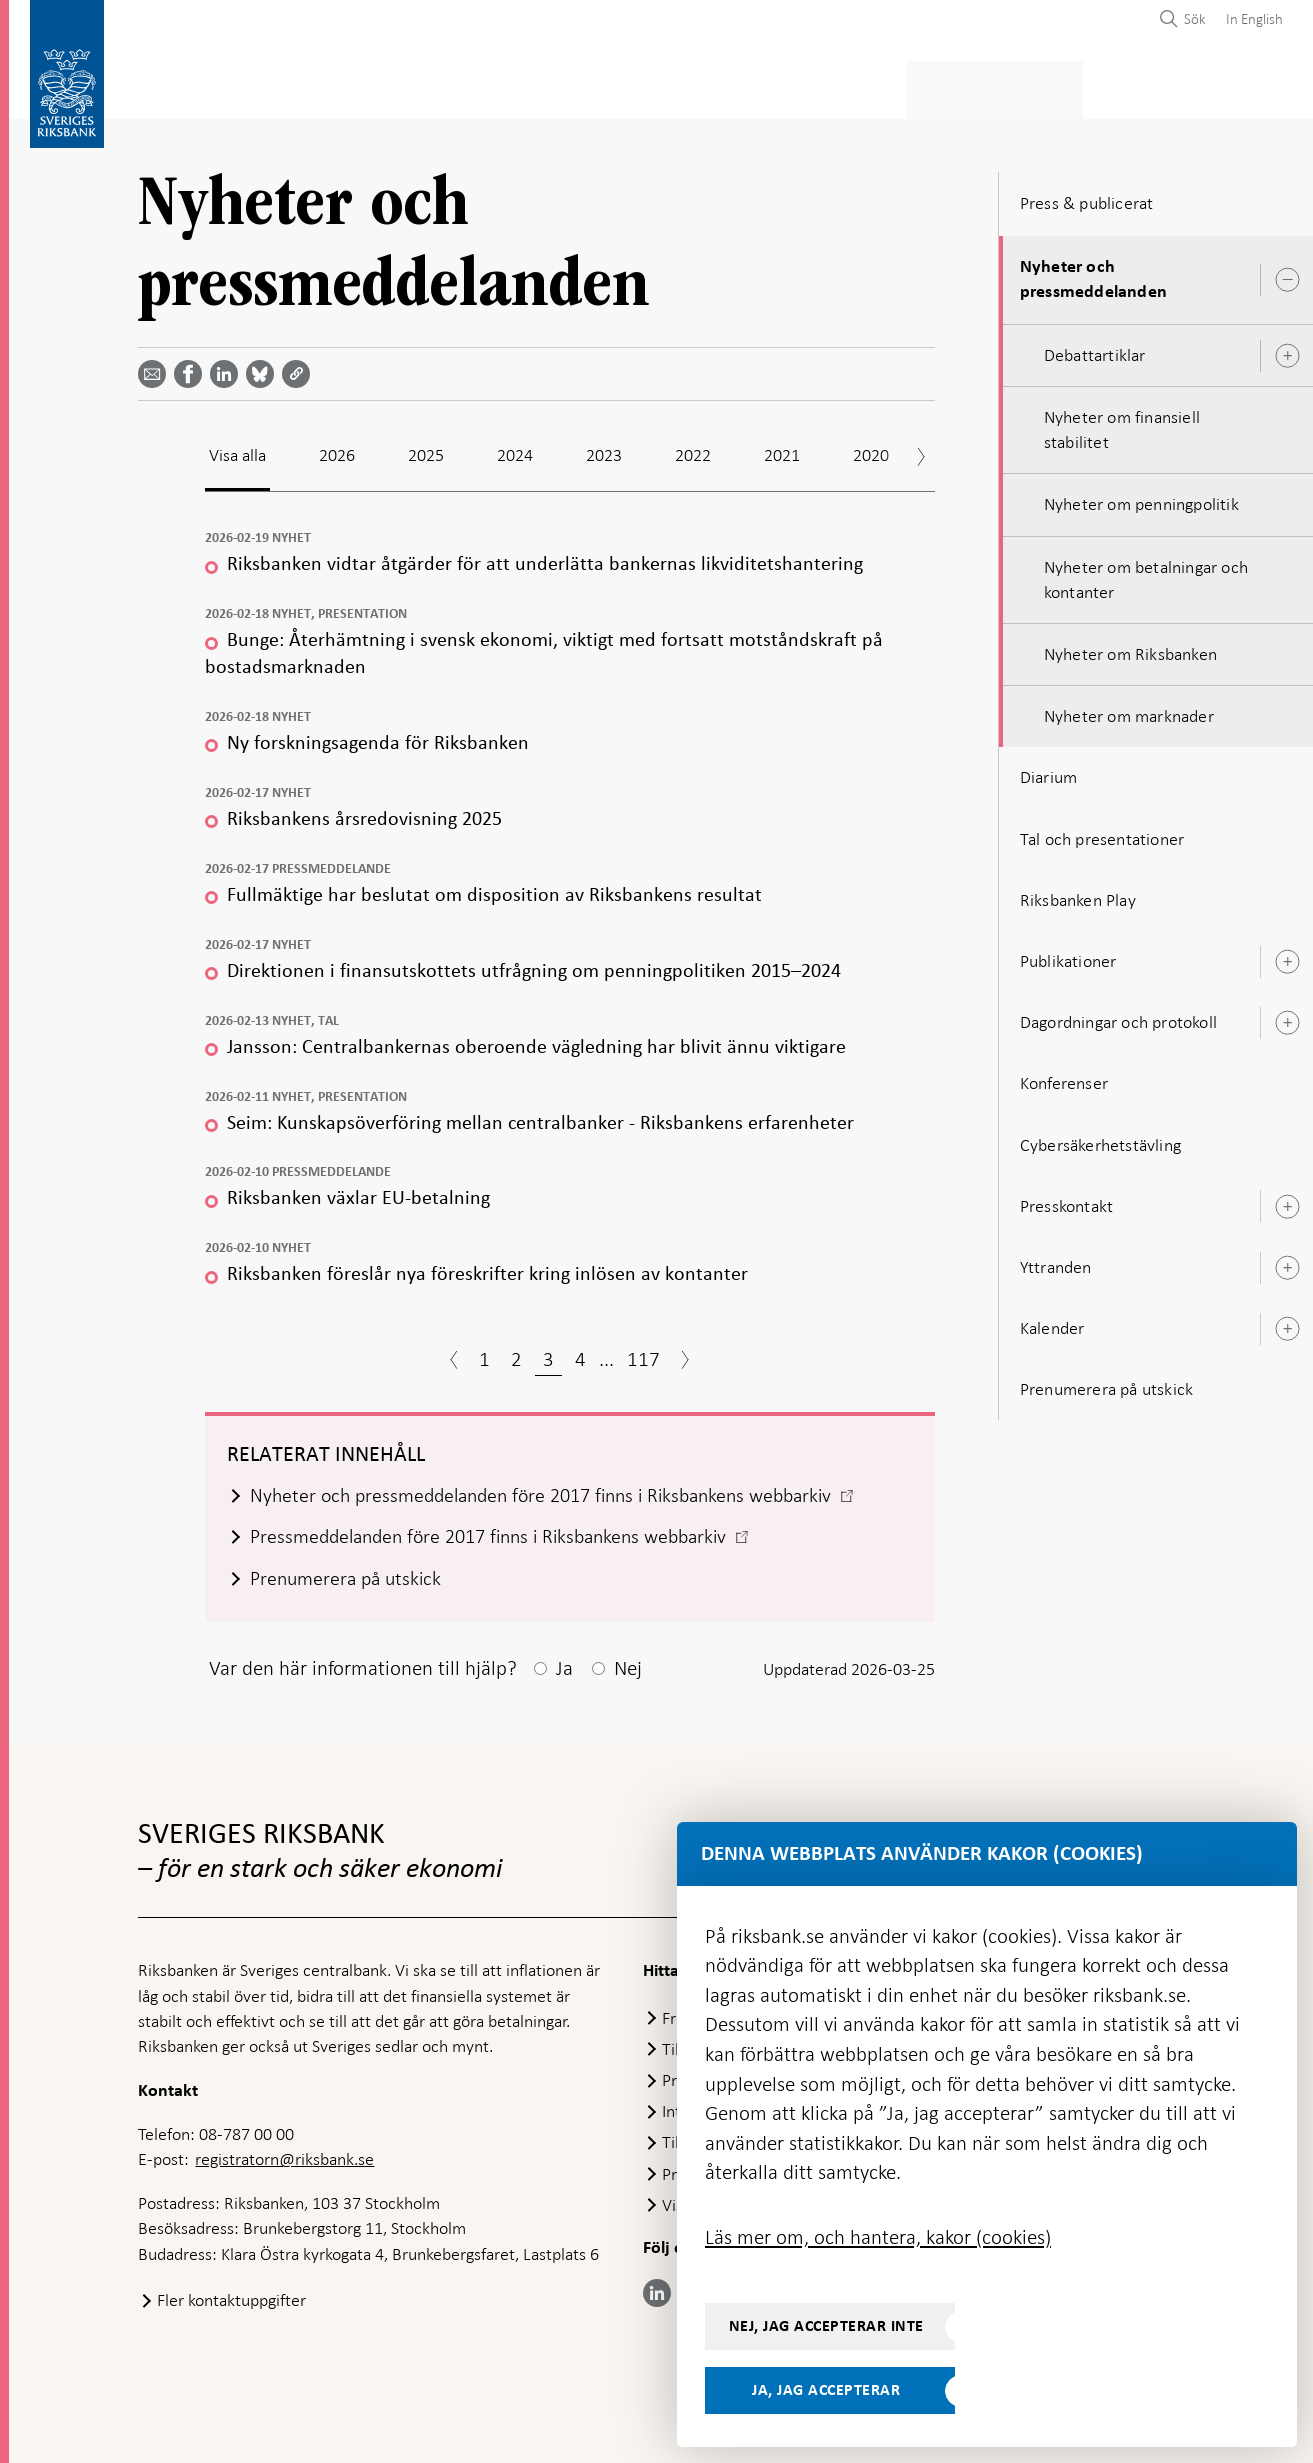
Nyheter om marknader (1129, 710)
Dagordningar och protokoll (1118, 1016)
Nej (628, 1666)
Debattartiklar (1095, 349)
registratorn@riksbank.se (284, 2158)
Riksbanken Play (1078, 894)
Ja (564, 1666)
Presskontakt (1066, 1200)
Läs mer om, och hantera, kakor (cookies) (878, 2237)
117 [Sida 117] (643, 1353)
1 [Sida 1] (484, 1353)
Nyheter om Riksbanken (1130, 648)
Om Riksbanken (1181, 86)
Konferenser (1064, 1077)
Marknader (870, 86)
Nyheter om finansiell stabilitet (1122, 423)
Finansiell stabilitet (712, 86)
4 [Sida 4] (580, 1353)
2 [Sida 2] (516, 1353)
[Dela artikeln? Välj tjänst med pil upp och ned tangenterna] (228, 369)
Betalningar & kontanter (344, 86)
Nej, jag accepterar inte (826, 2326)
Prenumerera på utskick (1106, 1383)
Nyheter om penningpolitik (1141, 499)
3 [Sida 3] (548, 1353)
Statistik (173, 86)
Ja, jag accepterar (826, 2390)
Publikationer (1068, 955)
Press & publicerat (1020, 86)
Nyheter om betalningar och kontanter (1146, 573)
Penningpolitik (540, 86)
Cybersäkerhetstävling (1100, 1139)
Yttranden (1056, 1261)
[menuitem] (1249, 18)
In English (1254, 19)
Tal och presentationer (1102, 833)
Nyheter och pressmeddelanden (1093, 273)
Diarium (1048, 772)
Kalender (1052, 1322)
